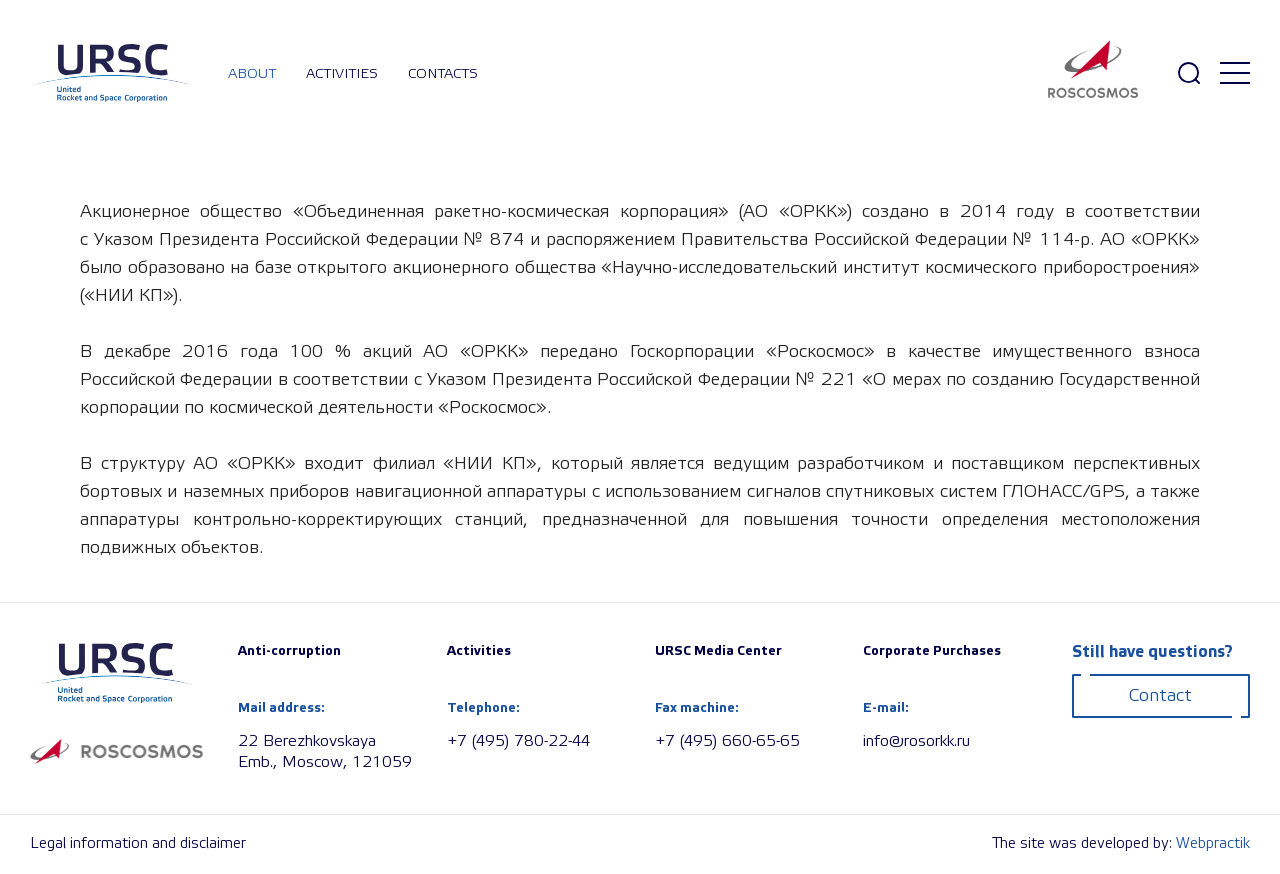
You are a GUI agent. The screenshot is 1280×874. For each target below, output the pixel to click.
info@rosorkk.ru (916, 741)
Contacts (443, 74)
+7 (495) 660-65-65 (727, 741)
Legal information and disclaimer (138, 844)
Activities (342, 74)
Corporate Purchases (932, 651)
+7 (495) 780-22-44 (518, 741)
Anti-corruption (289, 651)
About (252, 74)
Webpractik (1213, 844)
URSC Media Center (718, 651)
